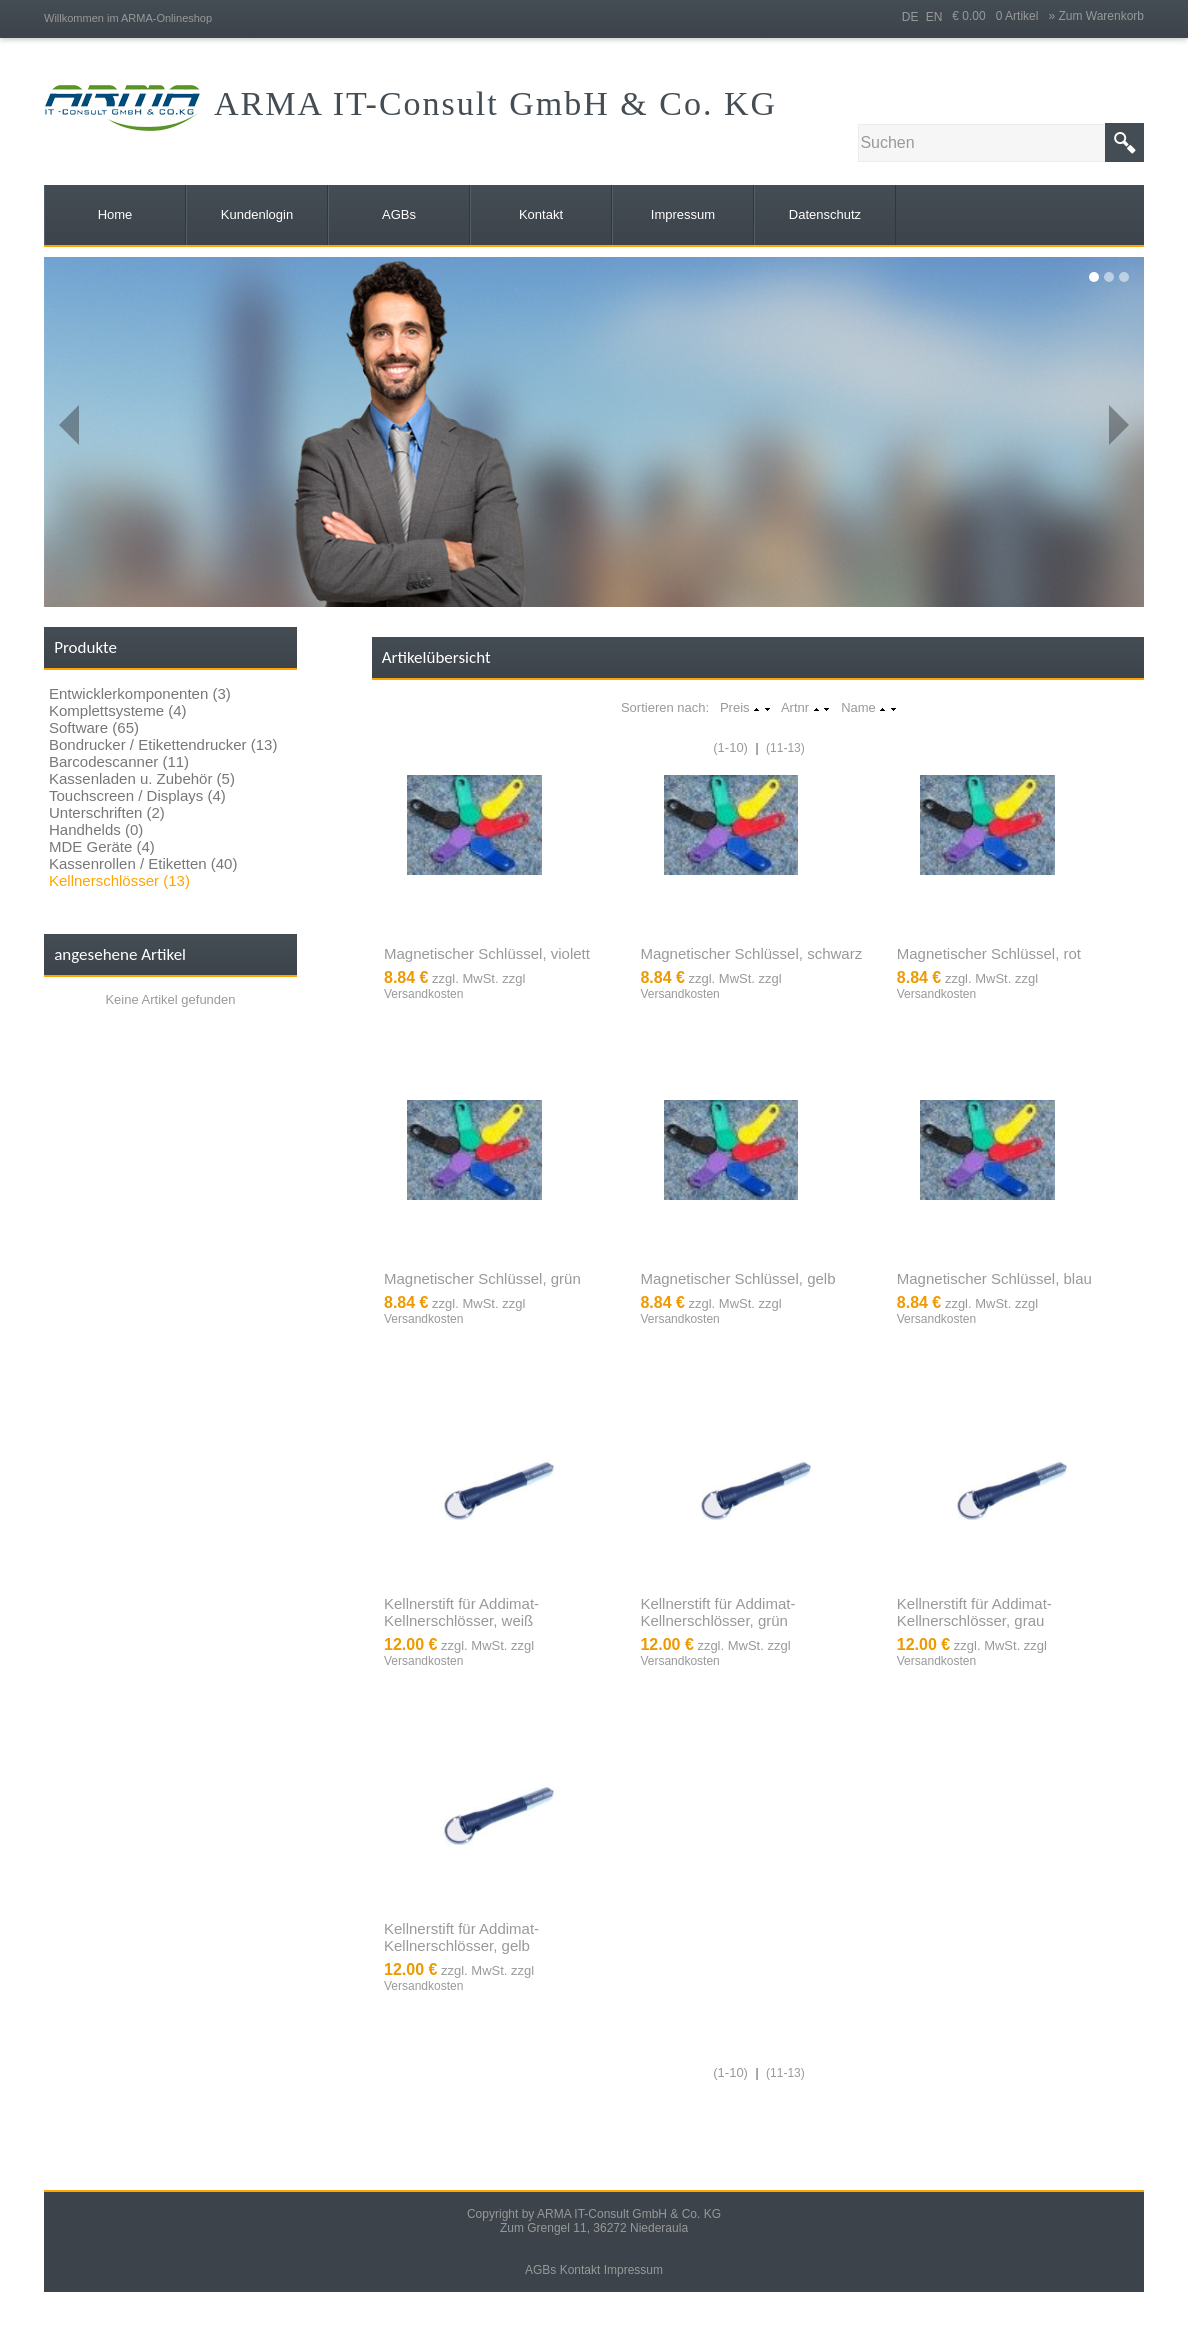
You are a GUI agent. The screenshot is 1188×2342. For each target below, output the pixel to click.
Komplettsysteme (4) (118, 710)
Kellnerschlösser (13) (119, 880)
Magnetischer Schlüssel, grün (482, 1278)
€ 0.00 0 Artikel (1000, 16)
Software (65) (94, 727)
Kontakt (580, 2270)
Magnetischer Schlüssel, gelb (737, 1278)
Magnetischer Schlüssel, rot (989, 953)
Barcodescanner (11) (119, 761)
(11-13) (785, 748)
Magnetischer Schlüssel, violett (487, 953)
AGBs (540, 2270)
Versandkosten (423, 994)
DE (910, 17)
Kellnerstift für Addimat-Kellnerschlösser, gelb (461, 1937)
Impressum (633, 2270)
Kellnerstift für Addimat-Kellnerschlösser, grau (974, 1612)
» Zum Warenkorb (1096, 16)
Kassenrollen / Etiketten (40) (143, 863)
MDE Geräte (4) (102, 846)
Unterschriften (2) (107, 812)
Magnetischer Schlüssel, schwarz (751, 953)
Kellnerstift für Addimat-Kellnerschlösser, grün (717, 1612)
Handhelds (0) (96, 829)
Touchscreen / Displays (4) (137, 795)
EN (934, 17)
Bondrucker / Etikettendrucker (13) (163, 744)
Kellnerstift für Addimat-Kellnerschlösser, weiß (461, 1612)
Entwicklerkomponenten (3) (140, 693)
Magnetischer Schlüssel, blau (994, 1278)
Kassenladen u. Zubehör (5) (142, 778)
